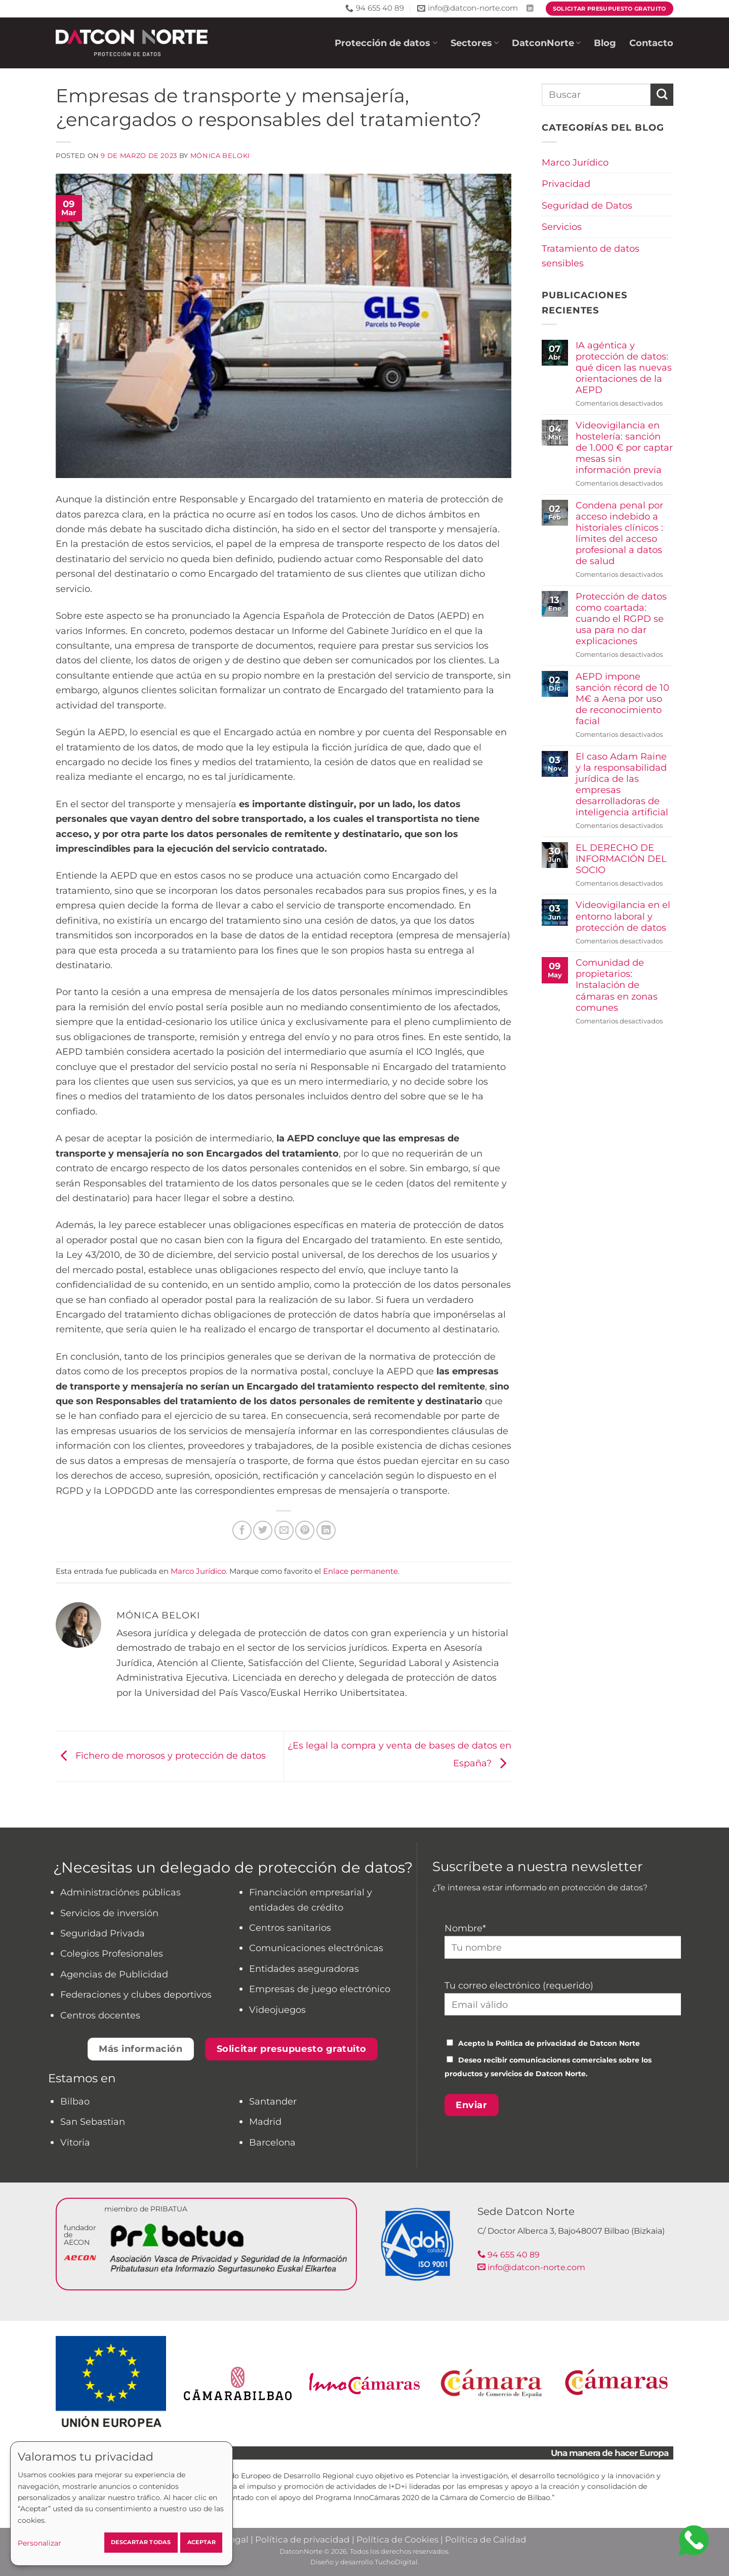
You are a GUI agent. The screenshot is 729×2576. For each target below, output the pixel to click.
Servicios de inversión (109, 1913)
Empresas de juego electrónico (319, 1989)
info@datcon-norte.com (531, 2267)
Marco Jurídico (198, 1571)
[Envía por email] (284, 1530)
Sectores (475, 43)
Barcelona (272, 2142)
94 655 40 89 (508, 2255)
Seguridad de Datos (587, 205)
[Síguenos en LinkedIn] (530, 9)
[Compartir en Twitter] (262, 1530)
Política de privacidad (536, 2043)
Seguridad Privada (102, 1933)
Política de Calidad (485, 2539)
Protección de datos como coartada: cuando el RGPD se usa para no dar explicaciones (621, 619)
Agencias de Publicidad (114, 1974)
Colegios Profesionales (111, 1953)
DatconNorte (546, 43)
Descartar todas (141, 2542)
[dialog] (121, 2503)
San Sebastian (92, 2121)
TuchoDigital (396, 2562)
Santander (273, 2101)
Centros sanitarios (290, 1927)
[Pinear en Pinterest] (304, 1530)
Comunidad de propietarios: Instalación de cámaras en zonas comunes (617, 985)
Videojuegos (277, 2009)
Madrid (265, 2121)
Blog (605, 43)
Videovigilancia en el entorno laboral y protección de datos (623, 916)
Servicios (562, 226)
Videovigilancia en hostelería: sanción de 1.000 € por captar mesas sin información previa (624, 447)
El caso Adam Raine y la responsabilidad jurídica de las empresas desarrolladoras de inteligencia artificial (622, 784)
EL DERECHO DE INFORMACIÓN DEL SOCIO (621, 859)
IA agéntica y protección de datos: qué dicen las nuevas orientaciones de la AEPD (624, 367)
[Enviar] (662, 95)
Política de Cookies (397, 2539)
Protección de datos (386, 43)
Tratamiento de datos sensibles (590, 256)
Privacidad (566, 183)
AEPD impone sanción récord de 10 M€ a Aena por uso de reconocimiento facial (622, 699)
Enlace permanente (360, 1571)
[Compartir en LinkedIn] (326, 1530)
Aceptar (201, 2542)
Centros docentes (100, 2015)
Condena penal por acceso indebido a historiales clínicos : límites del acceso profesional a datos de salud (619, 533)
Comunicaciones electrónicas (316, 1948)
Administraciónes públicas (120, 1892)
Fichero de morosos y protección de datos (161, 1755)
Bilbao (75, 2101)
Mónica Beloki (220, 156)
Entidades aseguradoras (304, 1968)
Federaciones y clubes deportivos (136, 1994)
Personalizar (39, 2543)
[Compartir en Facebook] (242, 1530)
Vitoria (75, 2142)
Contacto (651, 43)
